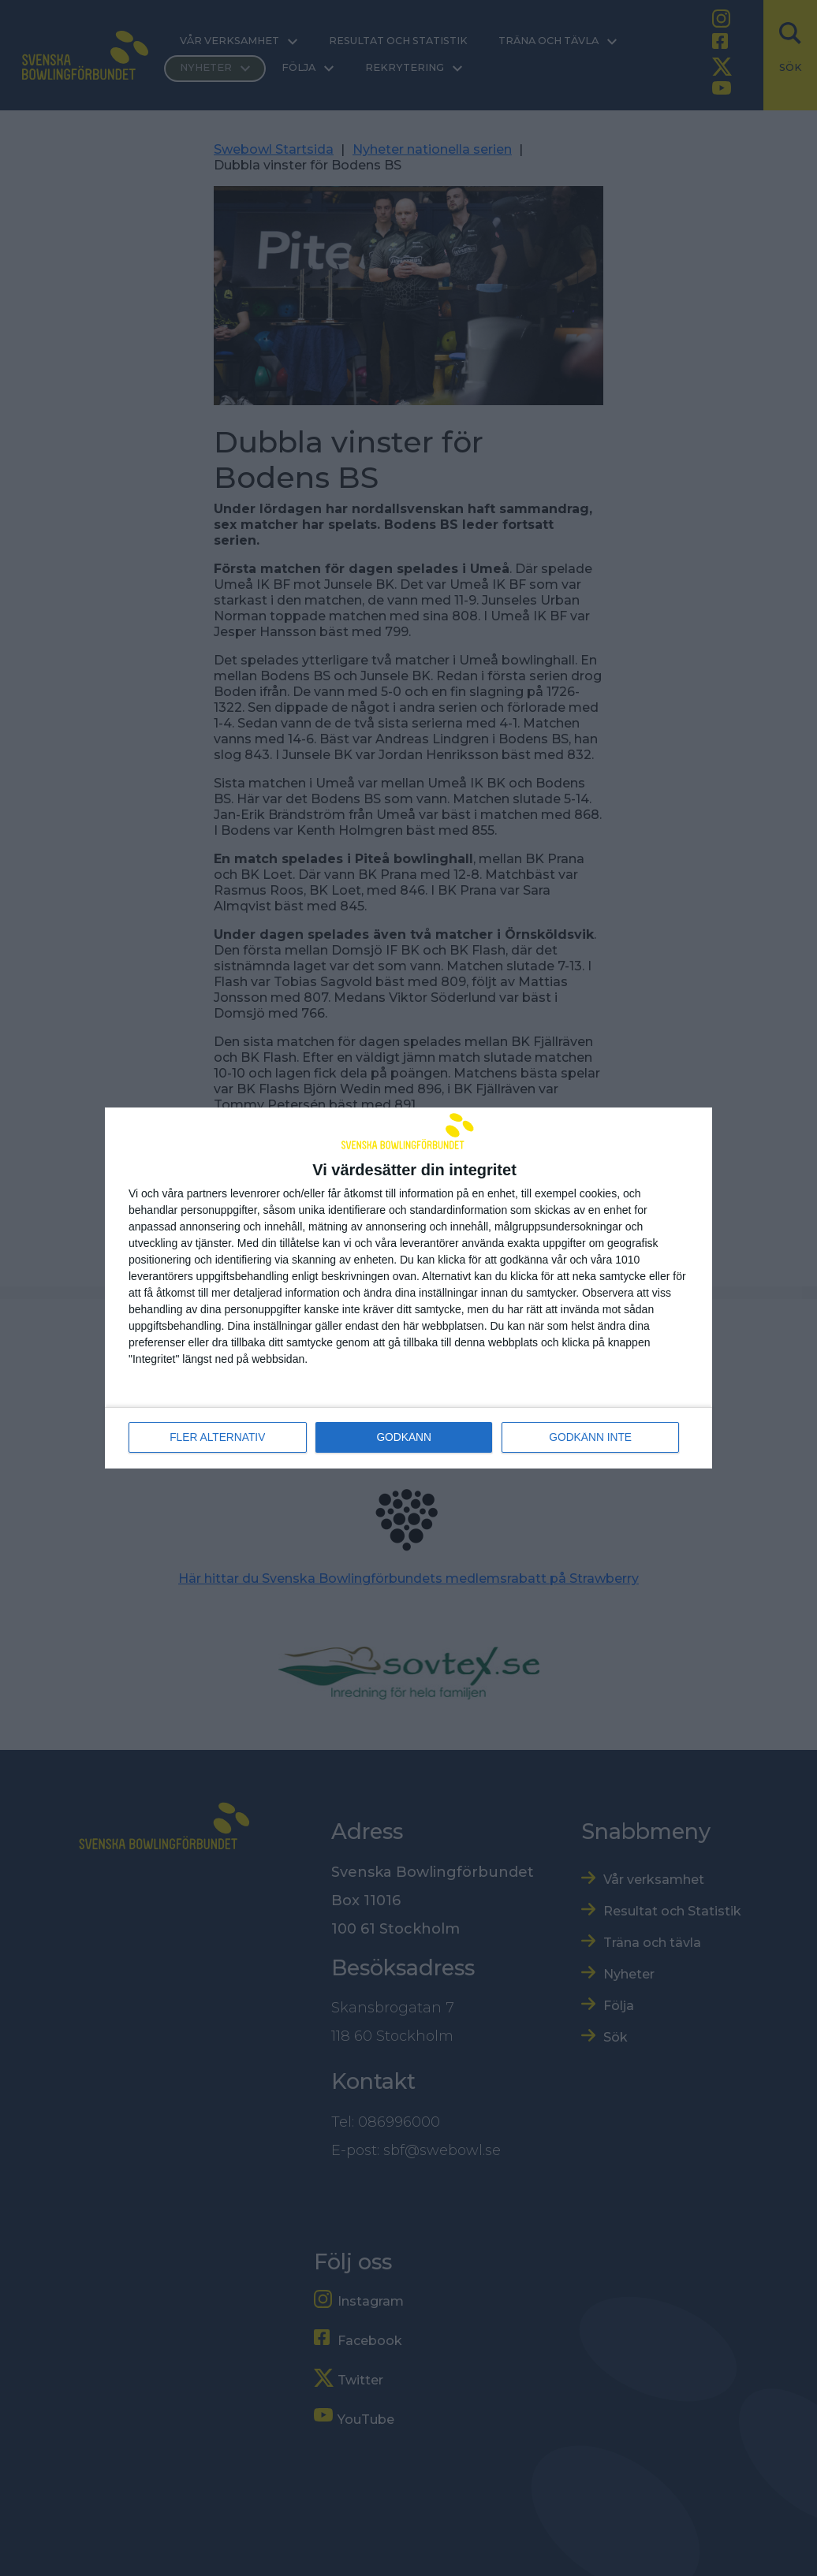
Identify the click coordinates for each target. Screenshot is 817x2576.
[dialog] (408, 1288)
